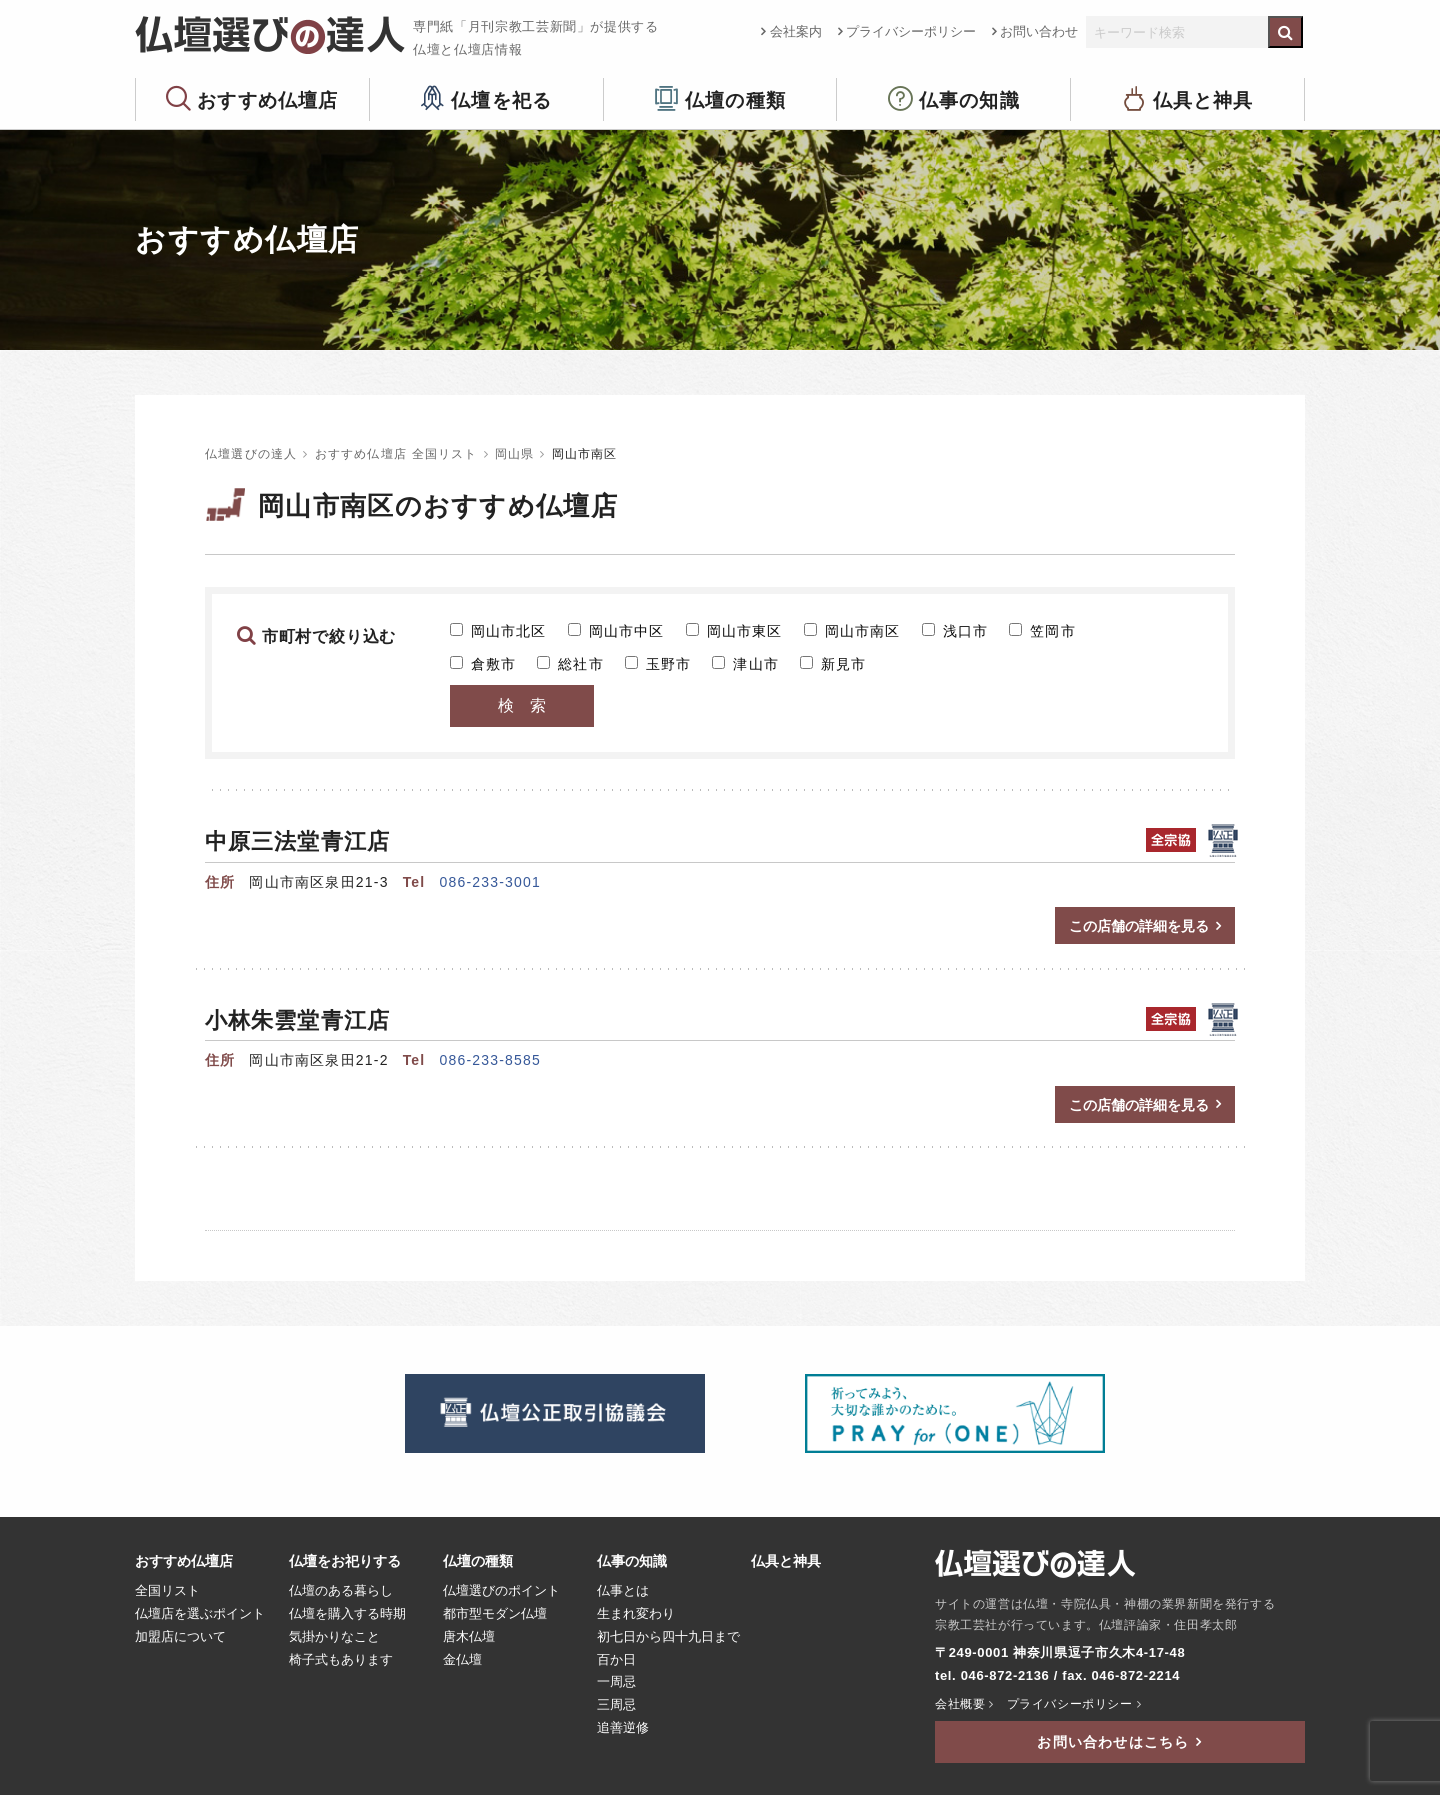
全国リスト (167, 1591)
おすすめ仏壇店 (267, 100)
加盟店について (180, 1637)
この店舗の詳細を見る (1139, 926)
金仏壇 (462, 1660)
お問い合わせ (1039, 31)
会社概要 (960, 1704)
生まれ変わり (636, 1614)
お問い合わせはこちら (1113, 1742)
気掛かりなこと (334, 1637)
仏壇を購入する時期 (347, 1614)
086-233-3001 (490, 882)
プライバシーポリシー (911, 31)
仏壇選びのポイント (501, 1591)
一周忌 (616, 1682)
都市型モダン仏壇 (495, 1614)
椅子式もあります (341, 1660)
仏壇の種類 (735, 100)
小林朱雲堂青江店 (297, 1020)
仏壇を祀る (501, 100)
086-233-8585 (490, 1060)
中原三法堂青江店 (297, 841)
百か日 (616, 1660)
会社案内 (796, 31)
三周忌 (616, 1705)
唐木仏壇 (469, 1637)
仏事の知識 (969, 100)
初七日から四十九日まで (668, 1637)
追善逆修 (623, 1728)
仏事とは (623, 1591)
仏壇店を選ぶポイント (200, 1614)
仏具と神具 (1203, 100)
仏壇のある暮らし (341, 1591)
